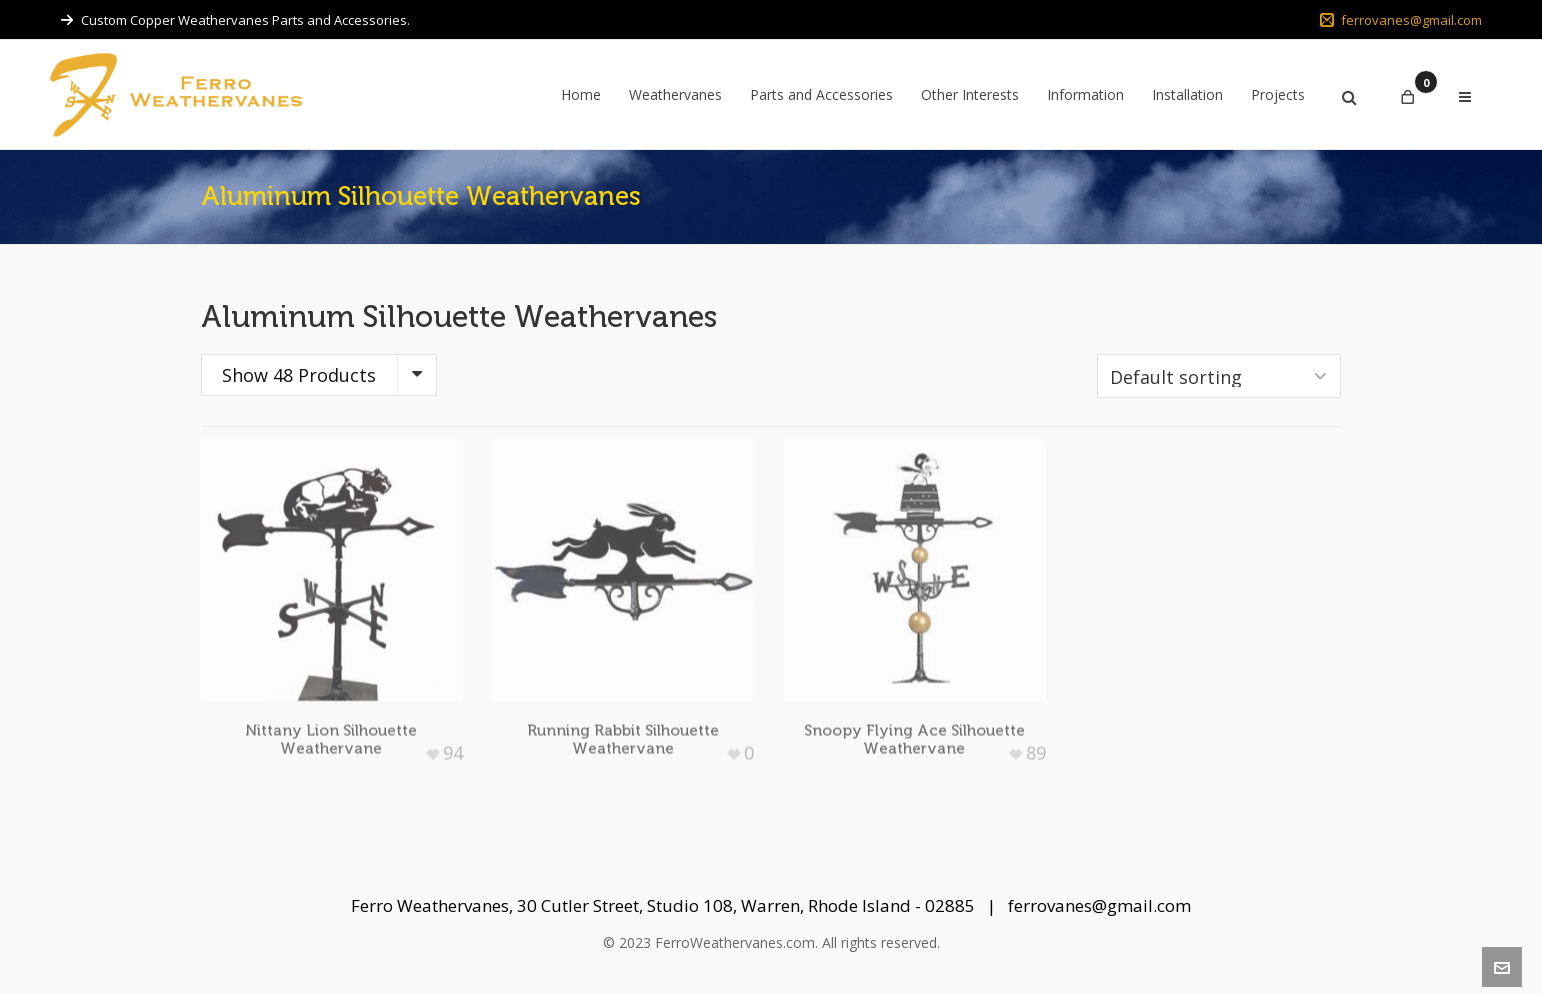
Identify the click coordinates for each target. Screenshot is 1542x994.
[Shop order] (1219, 376)
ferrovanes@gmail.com (1401, 20)
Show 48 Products (299, 375)
